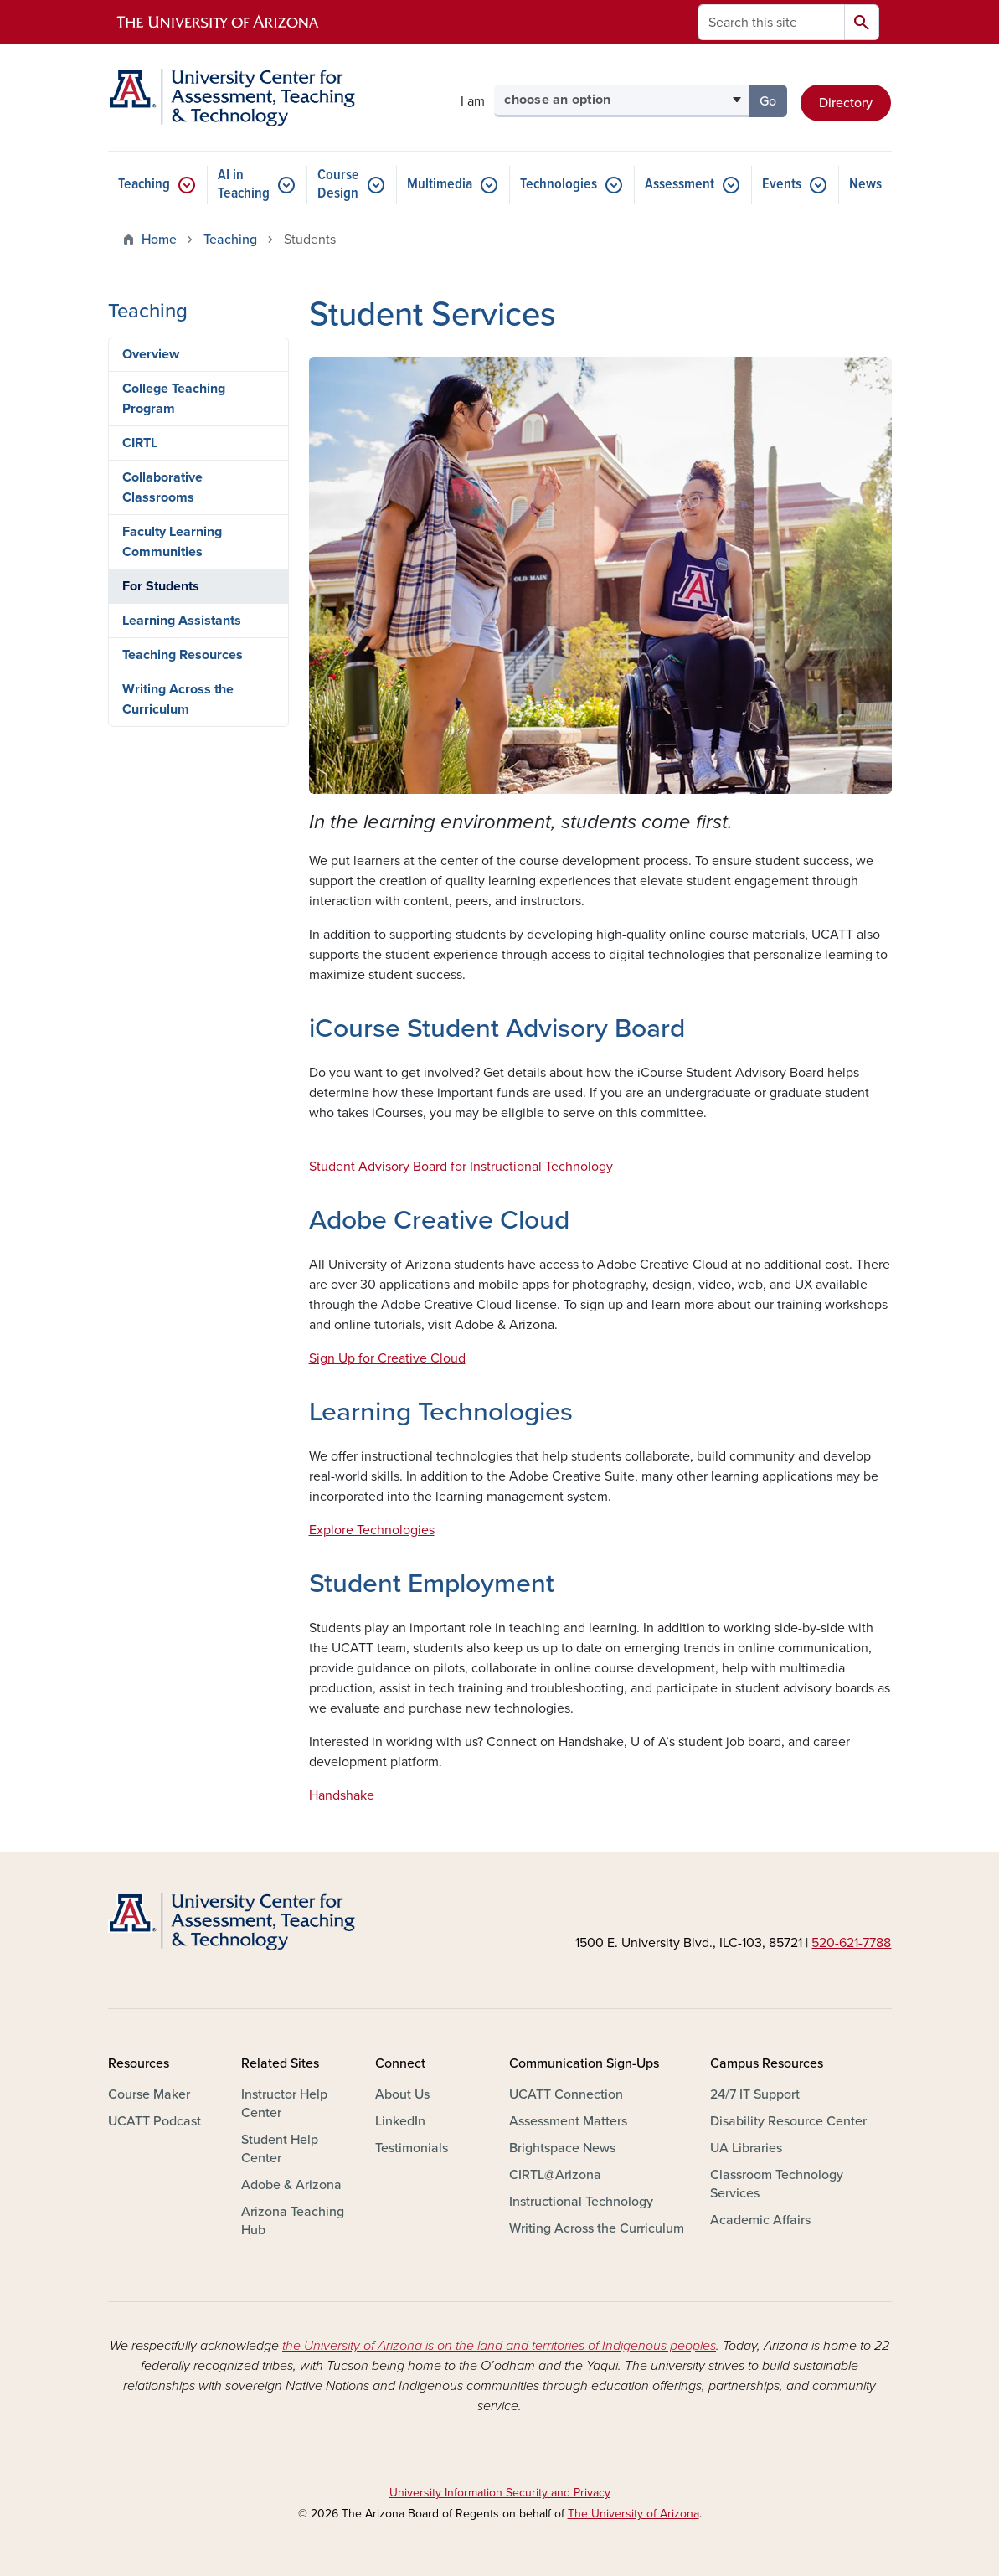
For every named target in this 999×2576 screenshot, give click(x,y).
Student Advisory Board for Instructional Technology (461, 1166)
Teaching (144, 184)
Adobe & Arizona (291, 2185)
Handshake (341, 1795)
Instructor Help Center (284, 2103)
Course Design (338, 185)
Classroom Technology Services (776, 2184)
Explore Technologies (372, 1530)
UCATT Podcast (154, 2121)
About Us (402, 2094)
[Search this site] (771, 22)
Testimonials (411, 2148)
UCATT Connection (566, 2094)
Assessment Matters (568, 2121)
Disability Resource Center (788, 2121)
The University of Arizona (633, 2513)
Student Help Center (279, 2148)
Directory (846, 103)
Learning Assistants (181, 620)
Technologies (558, 184)
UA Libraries (746, 2148)
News (865, 184)
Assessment (679, 184)
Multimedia (439, 184)
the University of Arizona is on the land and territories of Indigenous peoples (499, 2345)
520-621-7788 (851, 1943)
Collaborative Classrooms (162, 487)
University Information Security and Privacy (499, 2493)
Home (159, 239)
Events (781, 184)
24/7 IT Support (755, 2094)
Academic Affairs (760, 2220)
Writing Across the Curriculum (178, 699)
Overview (150, 354)
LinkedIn (400, 2121)
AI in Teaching (244, 185)
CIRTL (139, 443)
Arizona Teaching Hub (292, 2221)
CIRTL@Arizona (555, 2174)
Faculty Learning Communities (172, 541)
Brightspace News (562, 2148)
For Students (160, 586)
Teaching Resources (182, 655)
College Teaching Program (173, 398)
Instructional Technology (581, 2201)
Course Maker (149, 2094)
